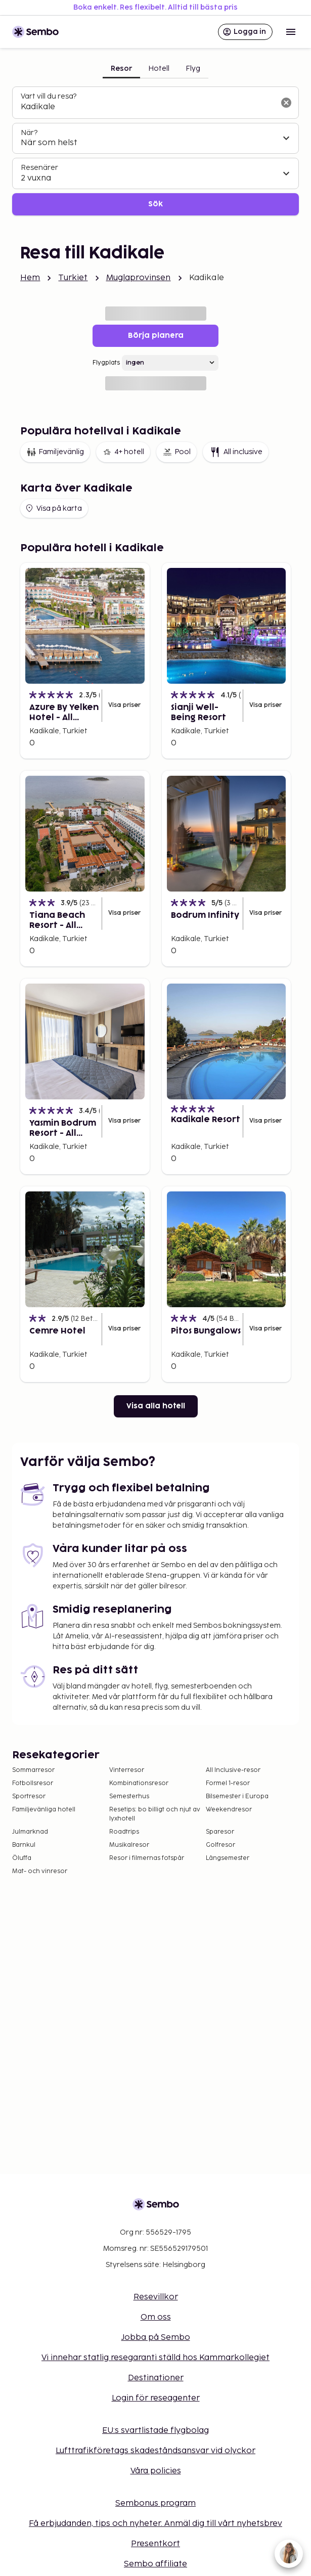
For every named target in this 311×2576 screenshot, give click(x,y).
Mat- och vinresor (39, 1871)
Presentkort (155, 2544)
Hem (30, 278)
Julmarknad (30, 1832)
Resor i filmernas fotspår (146, 1858)
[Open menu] (291, 32)
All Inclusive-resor (233, 1770)
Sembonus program (155, 2503)
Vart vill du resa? (48, 96)
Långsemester (227, 1858)
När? (29, 132)
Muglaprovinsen (138, 278)
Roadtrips (124, 1832)
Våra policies (155, 2471)
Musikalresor (129, 1845)
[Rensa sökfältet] (286, 103)
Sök (155, 204)
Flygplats (106, 363)
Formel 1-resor (228, 1783)
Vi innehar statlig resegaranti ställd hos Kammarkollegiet (155, 2358)
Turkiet (72, 278)
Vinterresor (126, 1770)
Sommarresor (33, 1770)
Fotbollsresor (32, 1783)
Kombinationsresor (138, 1783)
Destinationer (156, 2378)
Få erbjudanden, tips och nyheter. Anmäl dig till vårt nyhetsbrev (155, 2523)
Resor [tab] (121, 68)
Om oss (156, 2317)
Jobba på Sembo (155, 2337)
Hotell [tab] (158, 68)
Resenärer (39, 167)
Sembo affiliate (155, 2564)
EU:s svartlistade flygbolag (155, 2430)
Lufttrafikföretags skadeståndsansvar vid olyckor (155, 2451)
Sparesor (220, 1832)
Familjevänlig (55, 452)
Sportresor (29, 1796)
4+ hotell (123, 452)
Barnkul (23, 1845)
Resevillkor (156, 2297)
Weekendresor (229, 1809)
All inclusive (235, 452)
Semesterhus (129, 1796)
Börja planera (156, 335)
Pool (176, 452)
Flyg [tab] (193, 68)
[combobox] (147, 107)
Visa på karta (53, 508)
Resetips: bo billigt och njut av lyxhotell (154, 1814)
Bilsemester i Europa (237, 1796)
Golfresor (220, 1845)
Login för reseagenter (156, 2398)
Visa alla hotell (155, 1406)
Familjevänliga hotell (43, 1809)
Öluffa (21, 1858)
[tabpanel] (155, 150)
